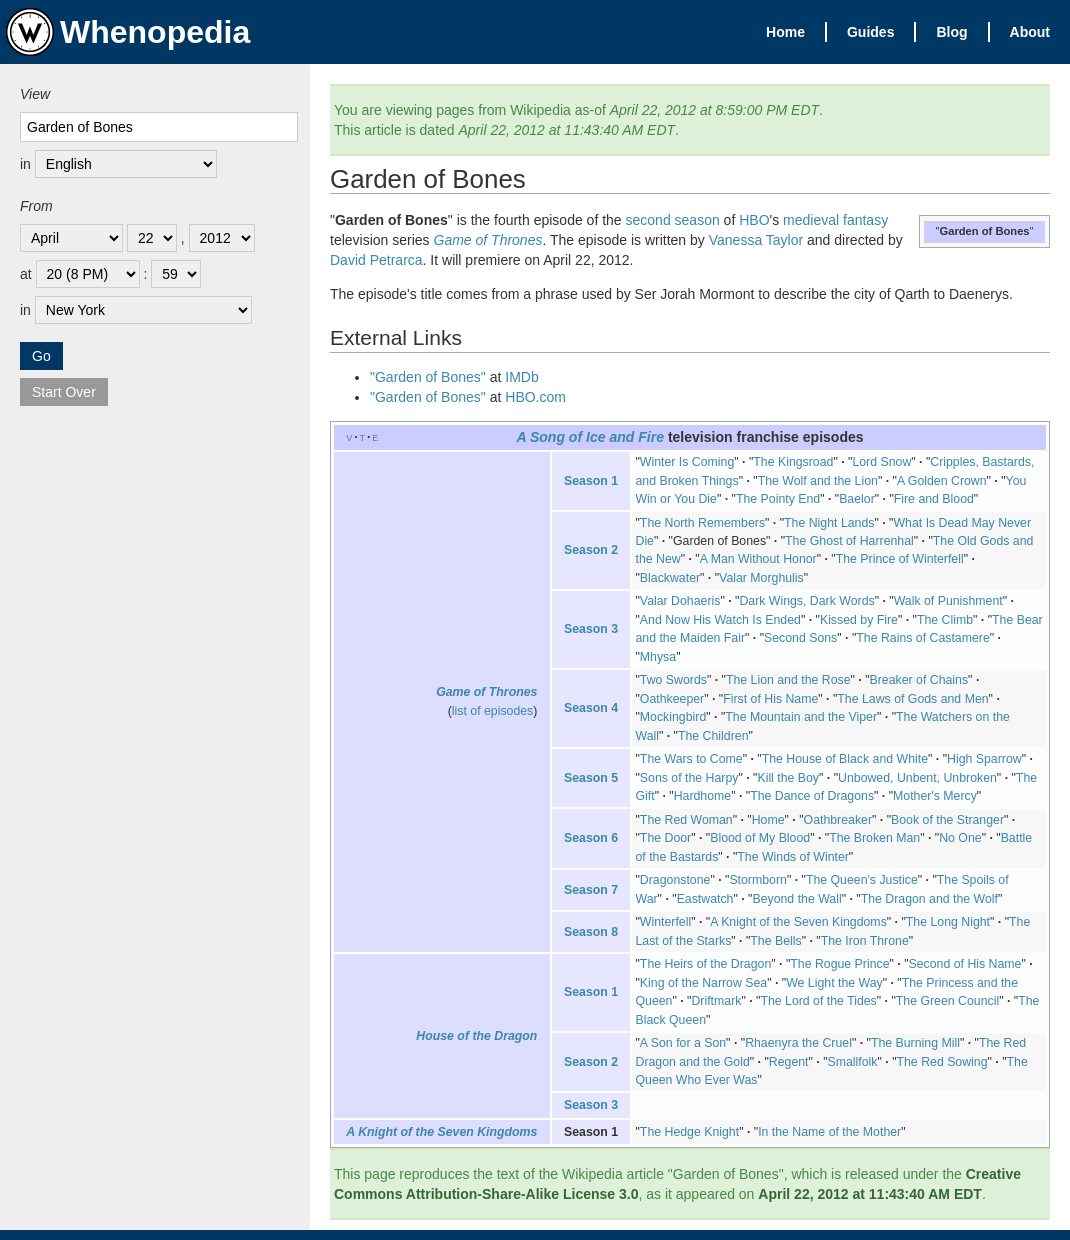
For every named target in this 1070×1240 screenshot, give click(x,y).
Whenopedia (128, 32)
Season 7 (591, 890)
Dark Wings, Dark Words (806, 601)
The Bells (775, 941)
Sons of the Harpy (689, 778)
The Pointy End (778, 499)
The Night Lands (829, 523)
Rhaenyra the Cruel (798, 1043)
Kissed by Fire (859, 620)
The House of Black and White (845, 759)
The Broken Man (874, 838)
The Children (713, 736)
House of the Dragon (476, 1036)
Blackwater (670, 578)
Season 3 (591, 629)
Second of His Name (965, 964)
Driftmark (716, 1001)
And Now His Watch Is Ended (720, 620)
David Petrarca (376, 260)
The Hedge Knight (689, 1132)
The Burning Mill (915, 1043)
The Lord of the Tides (818, 1001)
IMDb (521, 377)
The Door (665, 838)
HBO (754, 220)
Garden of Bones (719, 541)
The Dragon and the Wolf (929, 899)
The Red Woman (686, 820)
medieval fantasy (835, 220)
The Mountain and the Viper (801, 717)
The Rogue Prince (839, 964)
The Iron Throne (865, 941)
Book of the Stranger (947, 820)
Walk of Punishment (948, 601)
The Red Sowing (942, 1062)
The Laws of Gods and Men (912, 699)
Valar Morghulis (761, 578)
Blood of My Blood (760, 838)
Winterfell (665, 922)
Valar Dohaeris (680, 601)
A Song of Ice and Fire (590, 437)
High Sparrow (984, 759)
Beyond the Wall (796, 899)
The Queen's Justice (862, 880)
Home (785, 32)
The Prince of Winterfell (900, 559)
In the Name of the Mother (829, 1132)
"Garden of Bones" (428, 377)
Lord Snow (881, 462)
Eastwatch (705, 899)
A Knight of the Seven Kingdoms (798, 922)
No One (960, 838)
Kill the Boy (788, 778)
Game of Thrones (488, 240)
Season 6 (591, 838)
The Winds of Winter (793, 857)
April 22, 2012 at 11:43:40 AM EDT (870, 1194)
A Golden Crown (942, 481)
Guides (870, 32)
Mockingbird (673, 717)
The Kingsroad (793, 462)
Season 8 (591, 932)
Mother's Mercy (935, 796)
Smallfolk (853, 1062)
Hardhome (703, 796)
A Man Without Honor (758, 559)
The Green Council (947, 1001)
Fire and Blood (934, 499)
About (1030, 32)
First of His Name (770, 699)
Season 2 (591, 550)
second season (673, 220)
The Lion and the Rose (788, 680)
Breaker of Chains (919, 680)
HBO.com (535, 397)
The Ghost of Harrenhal (849, 541)
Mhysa (658, 657)
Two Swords (673, 680)
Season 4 (591, 708)
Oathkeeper (672, 699)
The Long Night (948, 922)
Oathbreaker (838, 820)
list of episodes (492, 711)
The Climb (945, 620)
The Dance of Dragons (812, 796)
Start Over (64, 392)
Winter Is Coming (687, 462)
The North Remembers (702, 523)
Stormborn (757, 880)
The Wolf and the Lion (818, 481)
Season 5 (591, 778)
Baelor (857, 499)
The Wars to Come (691, 759)
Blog (951, 32)
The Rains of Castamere (922, 638)
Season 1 (591, 481)
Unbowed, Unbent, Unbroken (917, 778)
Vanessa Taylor (756, 240)
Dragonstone (675, 880)
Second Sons (800, 638)
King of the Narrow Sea (703, 983)
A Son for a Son (683, 1043)
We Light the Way (834, 983)
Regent (789, 1062)
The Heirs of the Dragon (705, 964)
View (35, 94)
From (36, 206)
